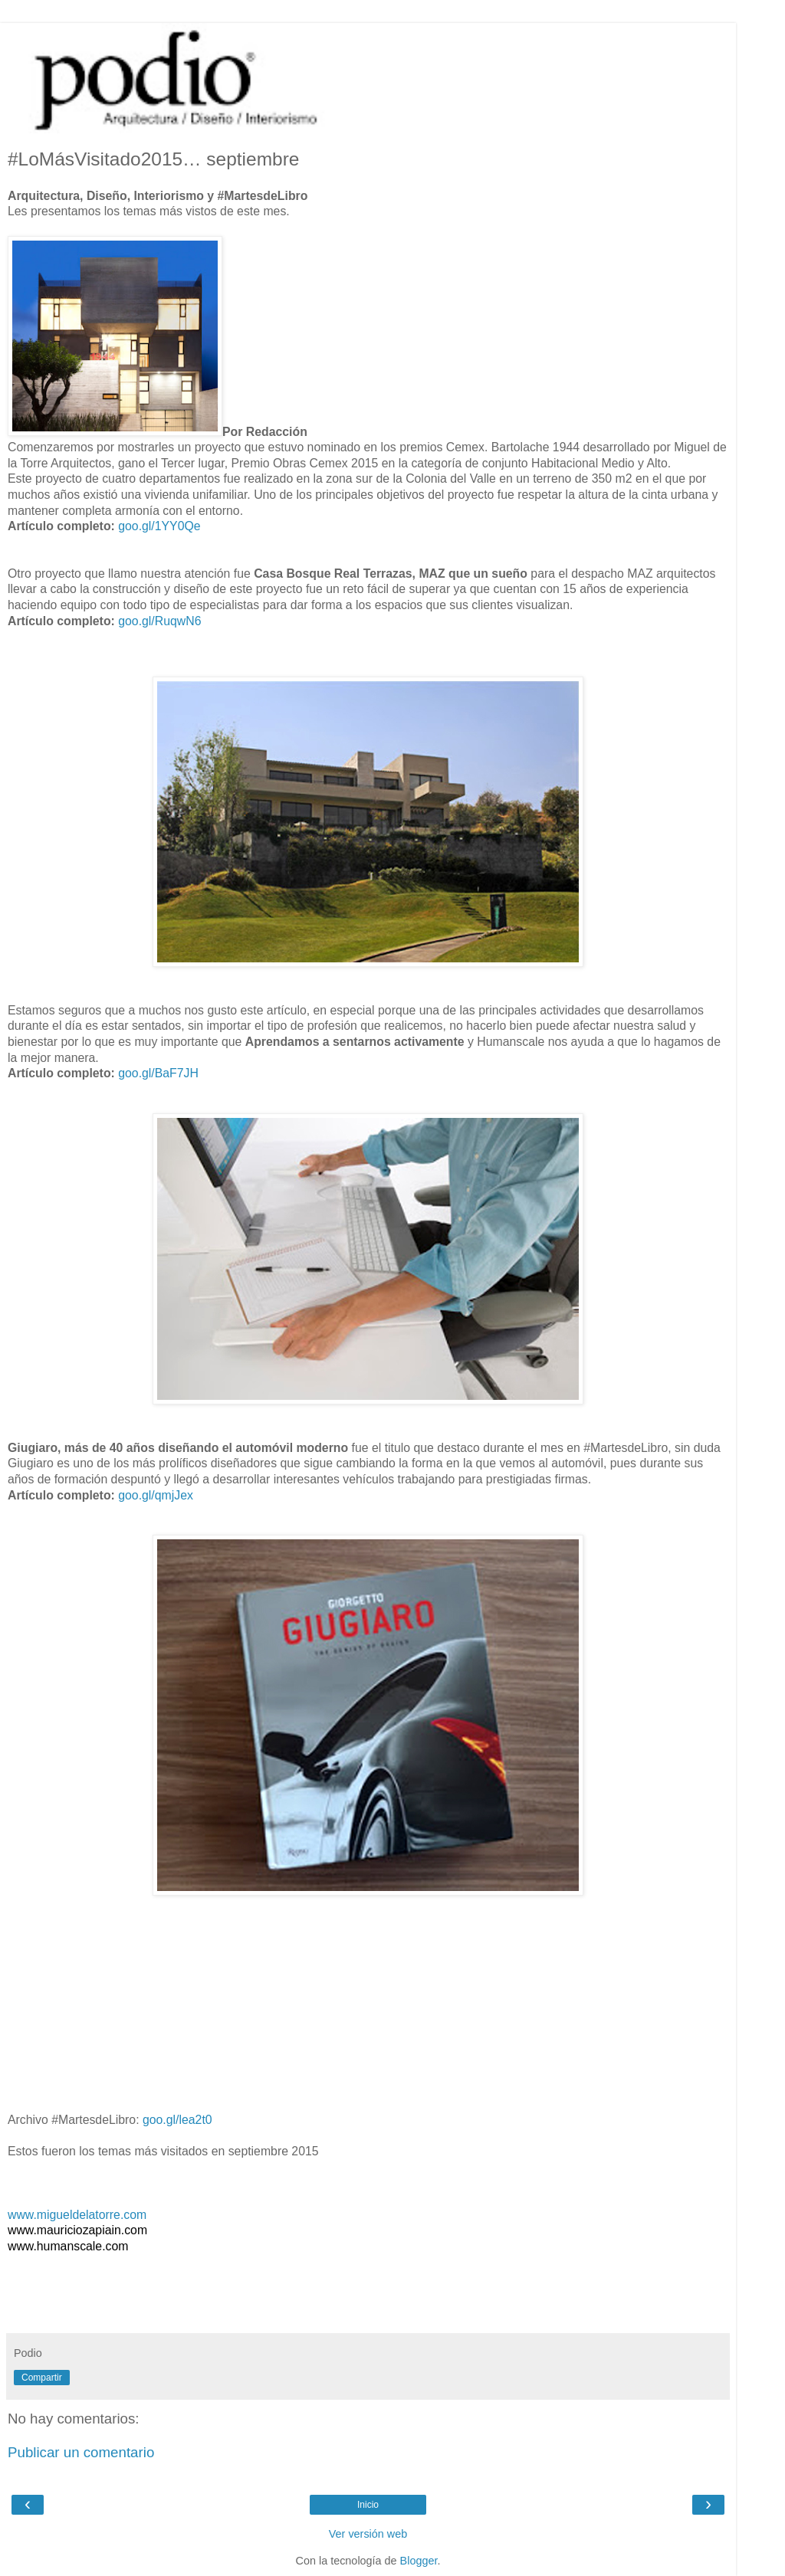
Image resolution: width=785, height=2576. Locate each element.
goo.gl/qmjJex (155, 1495)
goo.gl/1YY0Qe (159, 526)
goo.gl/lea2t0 (177, 2119)
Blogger (419, 2561)
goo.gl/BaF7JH (158, 1073)
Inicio (368, 2504)
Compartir (41, 2377)
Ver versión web (368, 2534)
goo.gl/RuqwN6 (159, 621)
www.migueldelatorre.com (77, 2214)
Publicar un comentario (81, 2452)
